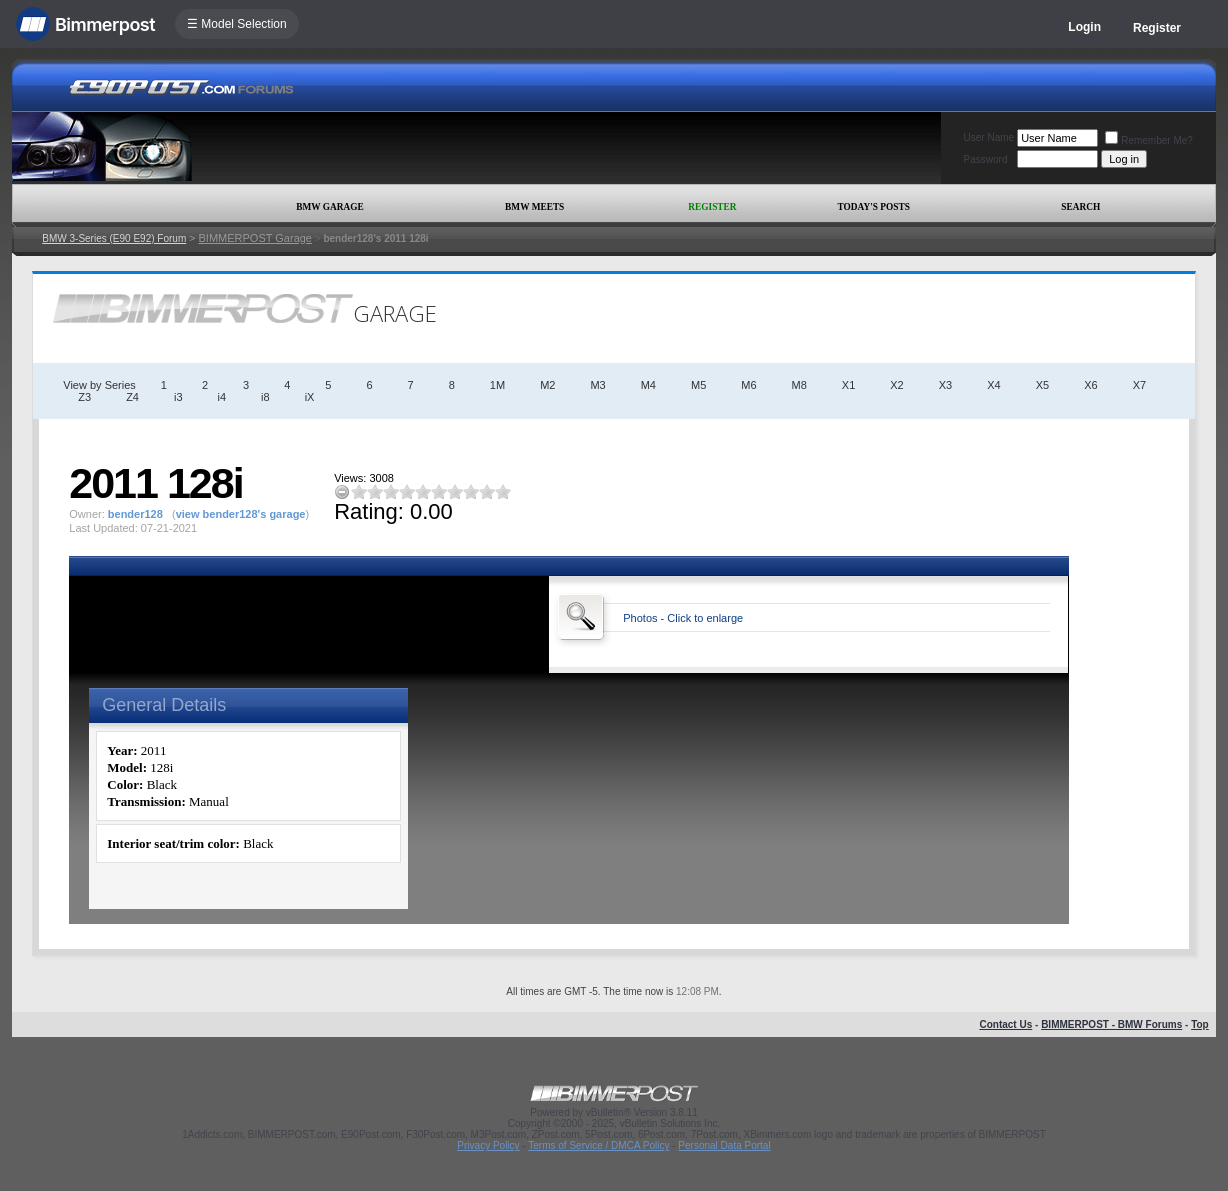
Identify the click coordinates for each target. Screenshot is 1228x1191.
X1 (848, 385)
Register (1157, 28)
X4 (993, 385)
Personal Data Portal (724, 1145)
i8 (265, 397)
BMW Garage (329, 207)
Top (1200, 1024)
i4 (222, 397)
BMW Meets (534, 207)
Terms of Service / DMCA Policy (598, 1145)
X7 (1139, 385)
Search (1080, 207)
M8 (799, 385)
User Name (989, 137)
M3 (597, 385)
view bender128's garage (241, 514)
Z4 (132, 397)
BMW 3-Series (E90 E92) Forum (114, 238)
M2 (547, 385)
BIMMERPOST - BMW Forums (1111, 1024)
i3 (178, 397)
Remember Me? (1149, 140)
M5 (698, 385)
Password (986, 159)
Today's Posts (874, 207)
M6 (748, 385)
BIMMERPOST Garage (255, 238)
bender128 (135, 514)
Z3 (84, 397)
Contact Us (1005, 1024)
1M (497, 385)
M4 (648, 385)
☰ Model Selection (237, 24)
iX (310, 397)
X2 (896, 385)
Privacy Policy (488, 1145)
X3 (945, 385)
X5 (1042, 385)
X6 (1090, 385)
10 (503, 491)
